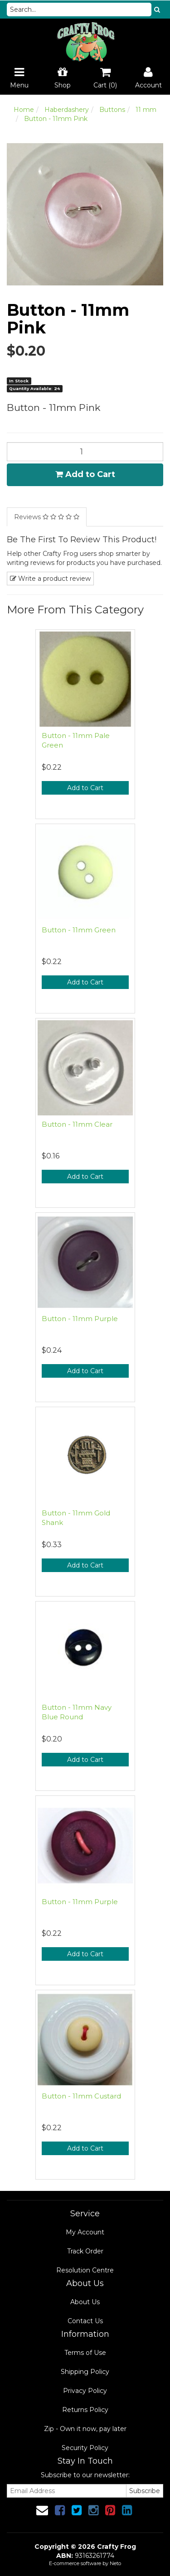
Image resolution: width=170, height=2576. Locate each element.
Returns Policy (85, 2410)
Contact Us (85, 2321)
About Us (85, 2302)
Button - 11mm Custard (81, 2096)
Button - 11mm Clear (77, 1124)
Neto (115, 2563)
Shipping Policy (85, 2372)
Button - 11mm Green (79, 930)
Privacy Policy (85, 2391)
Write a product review (50, 578)
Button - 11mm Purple (80, 1318)
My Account (85, 2232)
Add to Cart (85, 474)
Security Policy (85, 2448)
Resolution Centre (85, 2270)
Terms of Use (85, 2353)
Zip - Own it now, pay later (85, 2429)
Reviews (46, 517)
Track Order (85, 2251)
